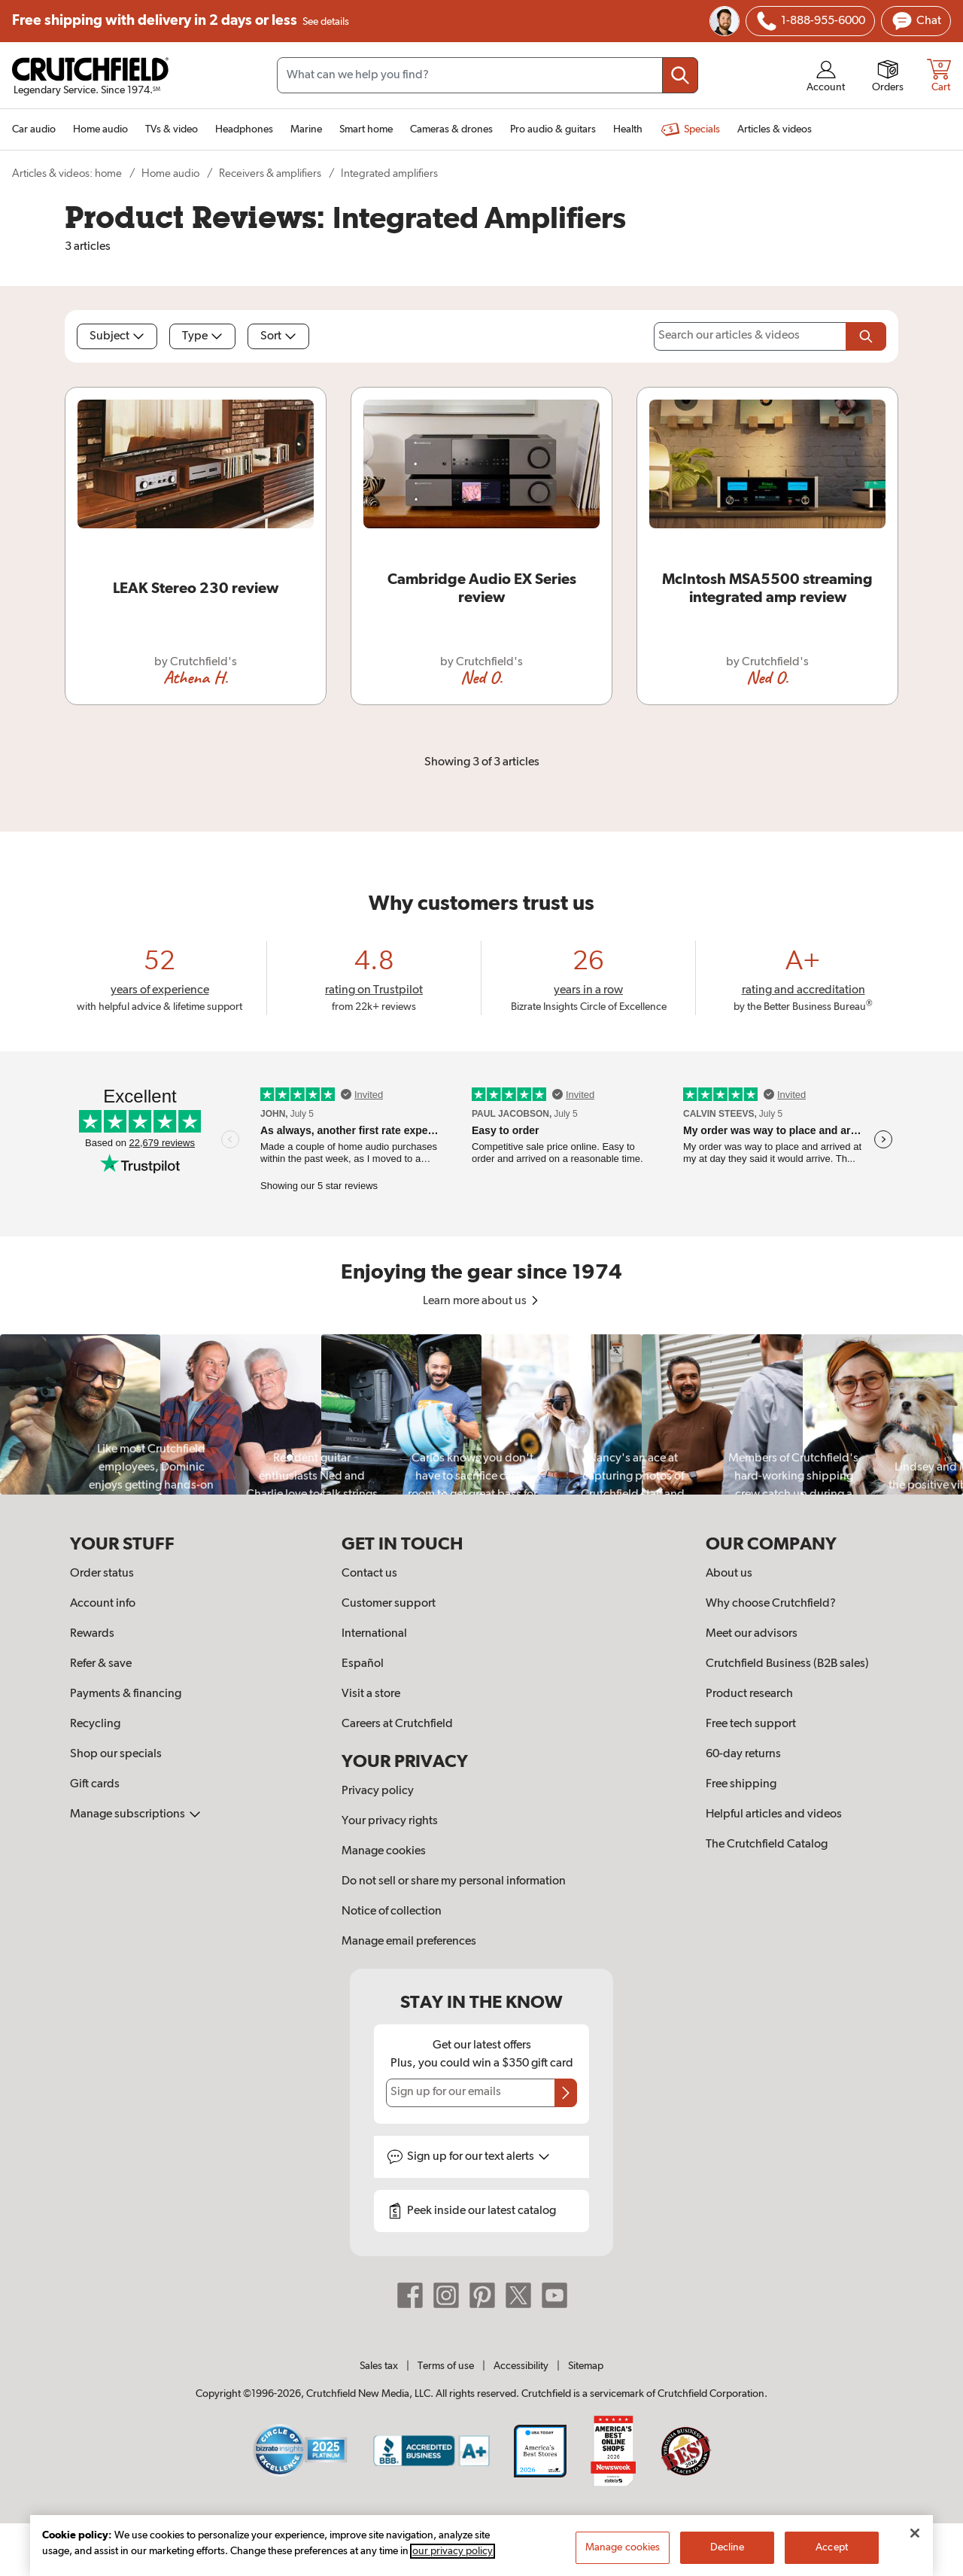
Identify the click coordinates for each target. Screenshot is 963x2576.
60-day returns (743, 1754)
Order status (102, 1574)
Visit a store (371, 1694)
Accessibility (521, 2366)
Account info (102, 1604)
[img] (766, 21)
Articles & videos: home (67, 173)
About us (729, 1574)
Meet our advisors (751, 1634)
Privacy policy (378, 1791)
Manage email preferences (409, 1942)
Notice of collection (392, 1911)
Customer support (389, 1604)
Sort (278, 336)
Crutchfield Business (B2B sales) (787, 1664)
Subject (117, 336)
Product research (749, 1694)
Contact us (369, 1574)
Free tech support (751, 1724)
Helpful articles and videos (774, 1814)
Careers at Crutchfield (397, 1724)
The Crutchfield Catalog (767, 1844)
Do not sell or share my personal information (454, 1881)
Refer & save (101, 1664)
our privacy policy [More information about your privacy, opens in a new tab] (452, 2551)
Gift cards (95, 1784)
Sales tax (379, 2366)
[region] (481, 1414)
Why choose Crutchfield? (771, 1604)
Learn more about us (482, 1301)
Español (363, 1664)
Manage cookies (384, 1851)
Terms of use (446, 2366)
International (374, 1634)
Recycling (95, 1724)
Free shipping (180, 21)
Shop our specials (116, 1754)
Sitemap (585, 2366)
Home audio (170, 173)
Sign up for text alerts (478, 2157)
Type (202, 336)
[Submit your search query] (680, 75)
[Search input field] (487, 75)
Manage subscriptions (135, 1814)
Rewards (92, 1634)
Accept (832, 2547)
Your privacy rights (390, 1821)
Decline (727, 2547)
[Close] (915, 2533)
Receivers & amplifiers (270, 173)
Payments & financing (125, 1694)
